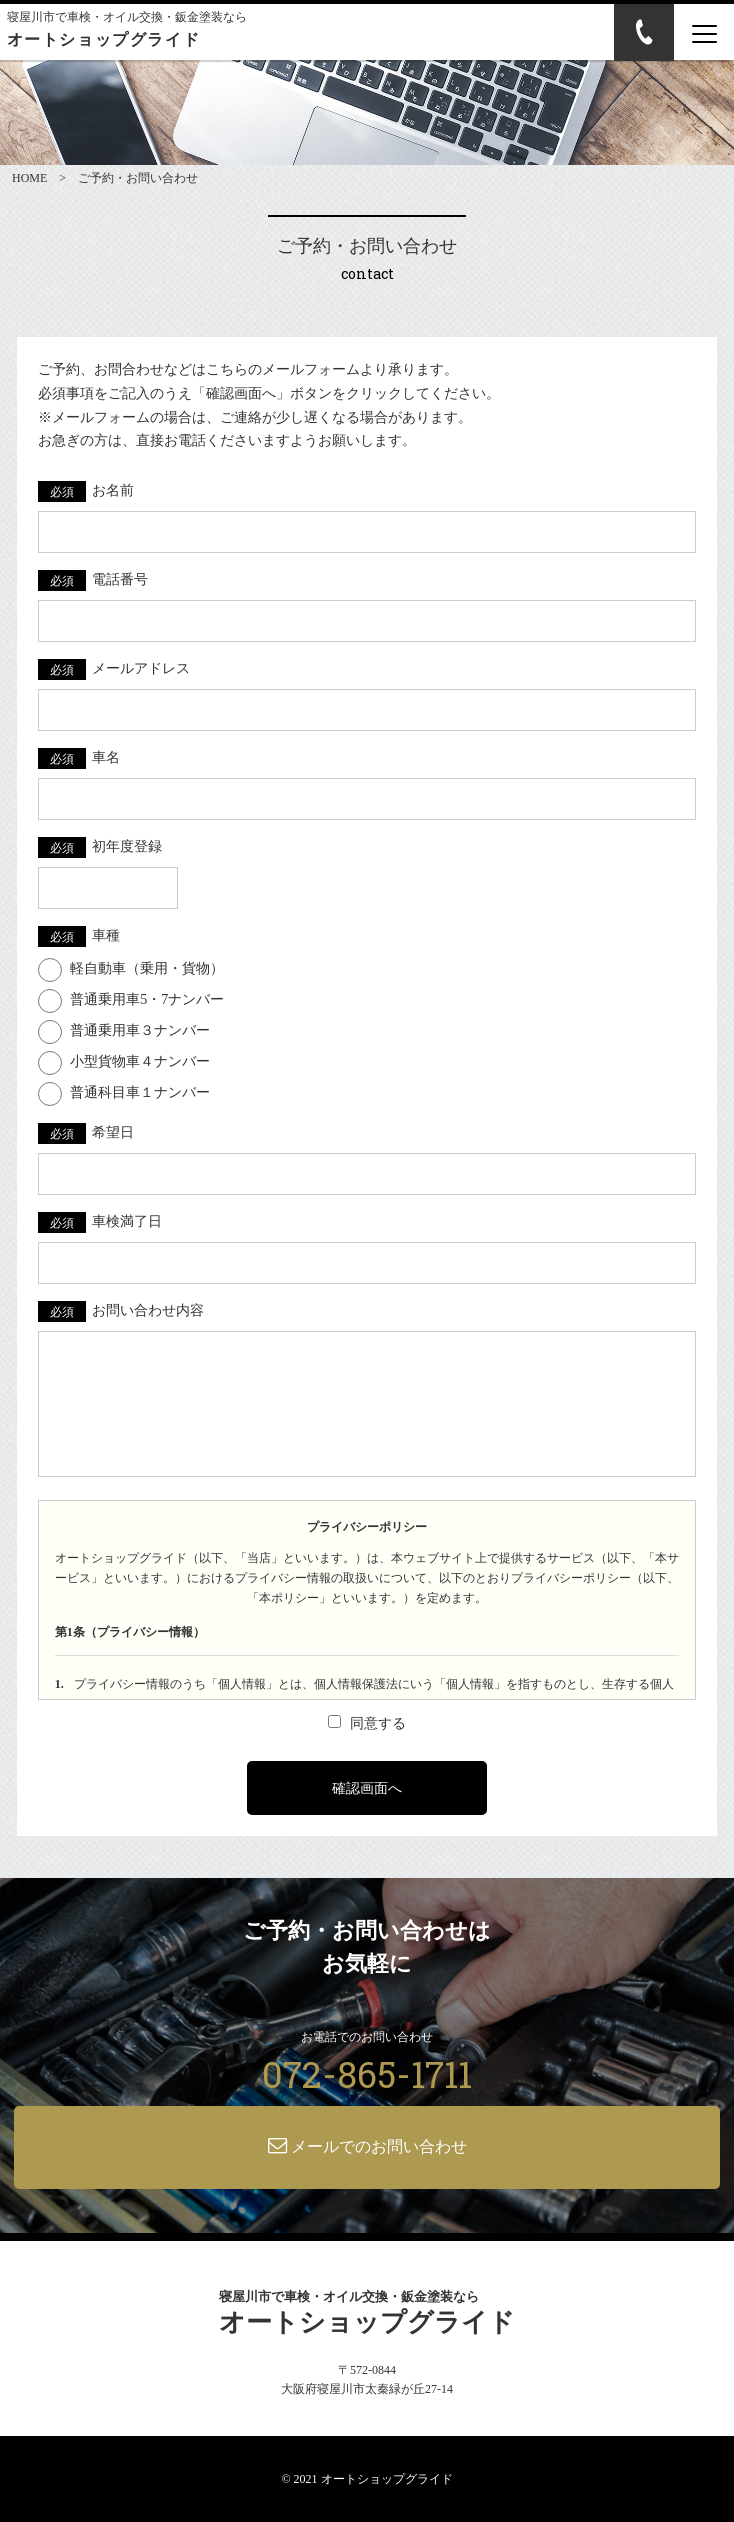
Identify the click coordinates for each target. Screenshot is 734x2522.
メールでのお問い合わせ (367, 2145)
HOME (29, 178)
